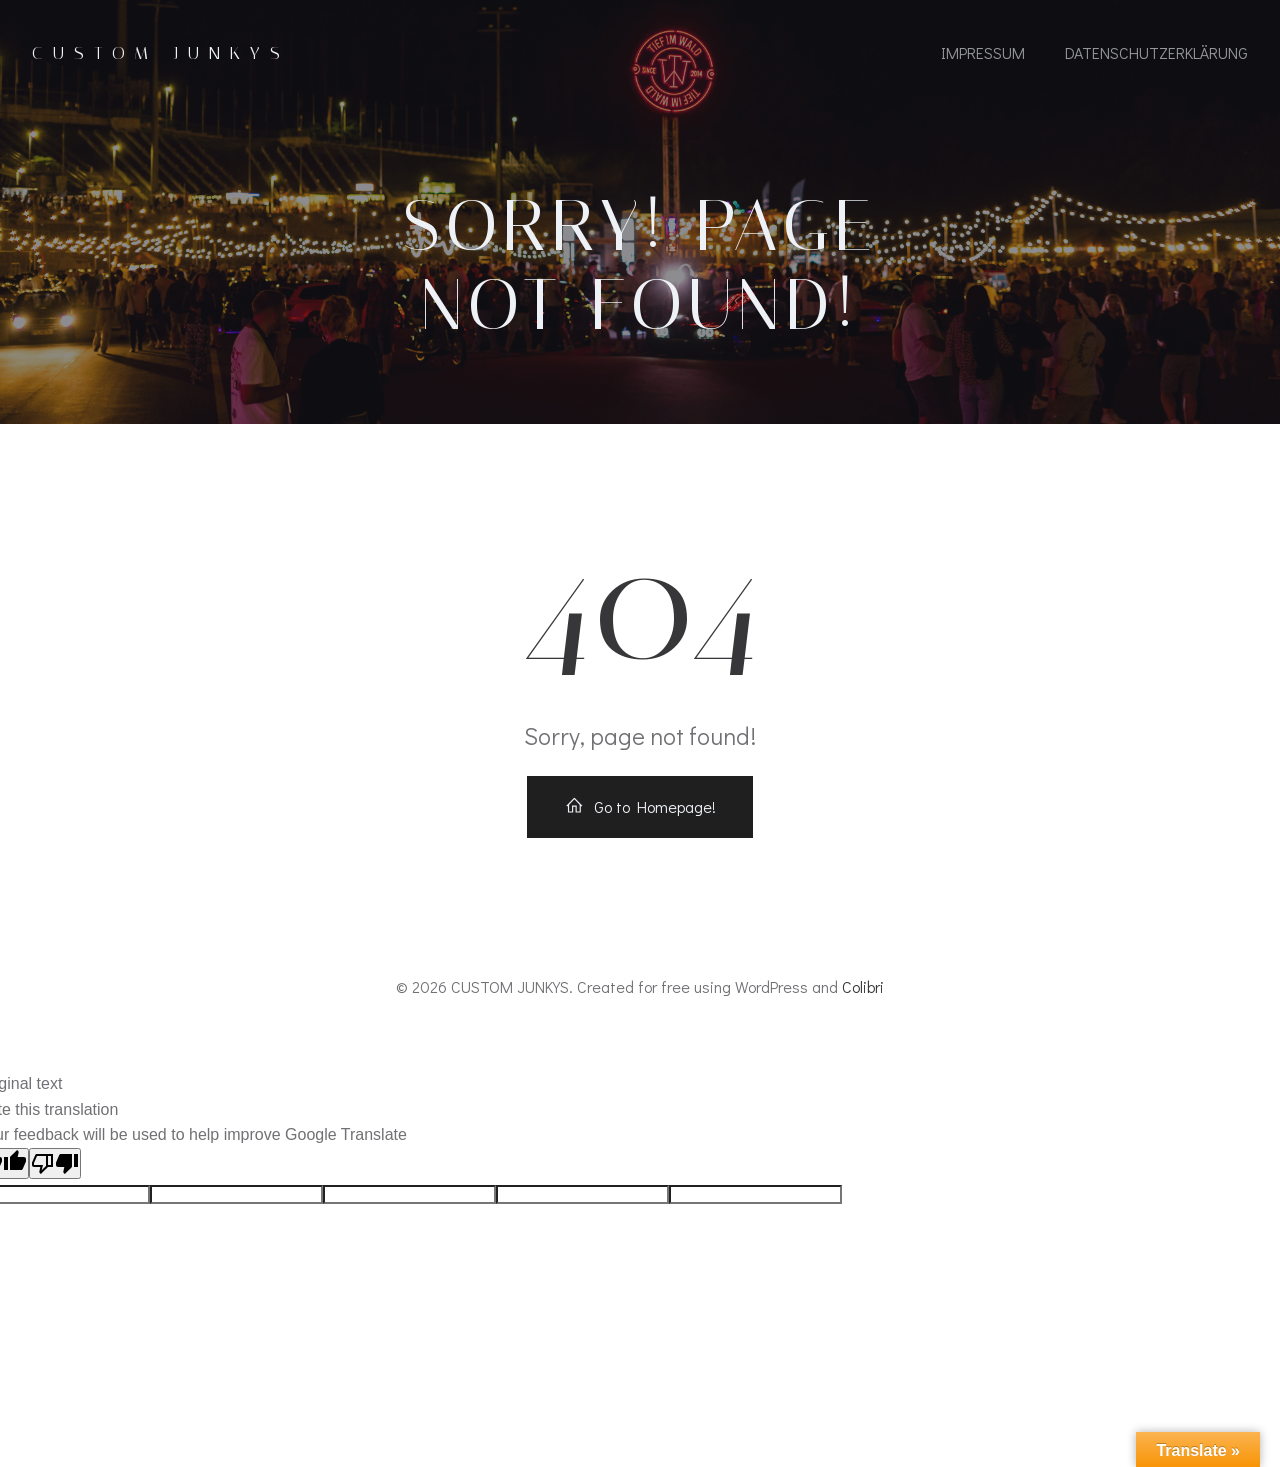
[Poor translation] (55, 1163)
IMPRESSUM (983, 52)
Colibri (863, 986)
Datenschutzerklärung (1156, 52)
